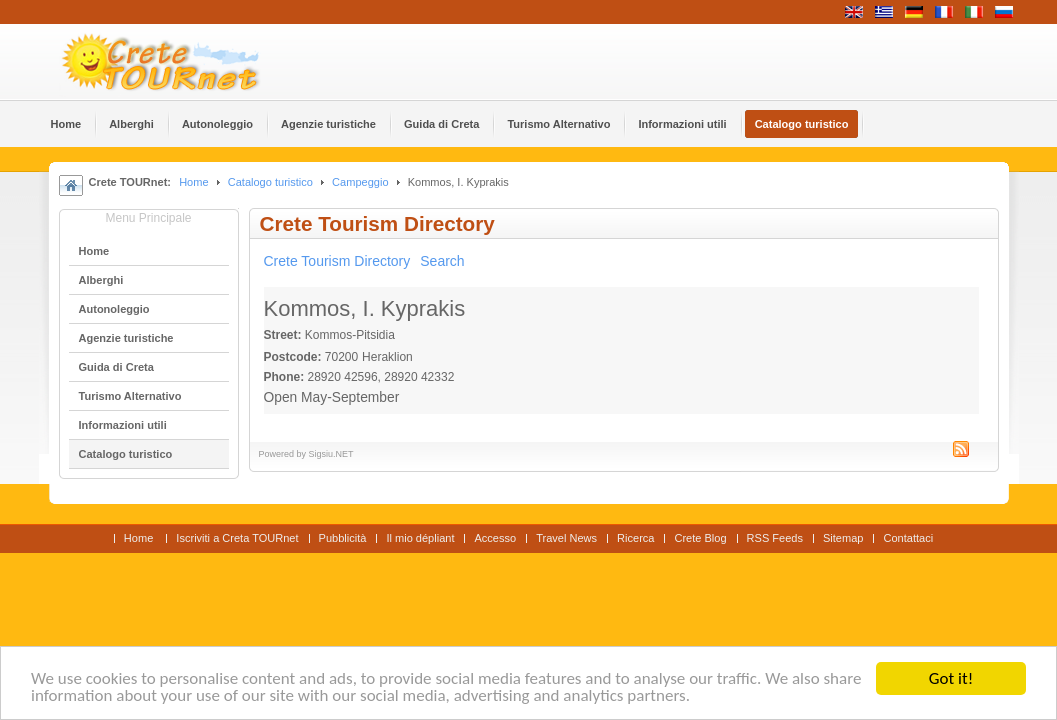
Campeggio (360, 182)
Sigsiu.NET (331, 454)
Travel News (566, 538)
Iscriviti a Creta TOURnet (237, 538)
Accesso (495, 538)
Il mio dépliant (420, 538)
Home (193, 182)
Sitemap (843, 538)
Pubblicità (343, 538)
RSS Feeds (775, 538)
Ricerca (635, 538)
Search (442, 261)
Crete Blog (700, 538)
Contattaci (908, 538)
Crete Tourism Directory (337, 261)
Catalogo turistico (270, 182)
